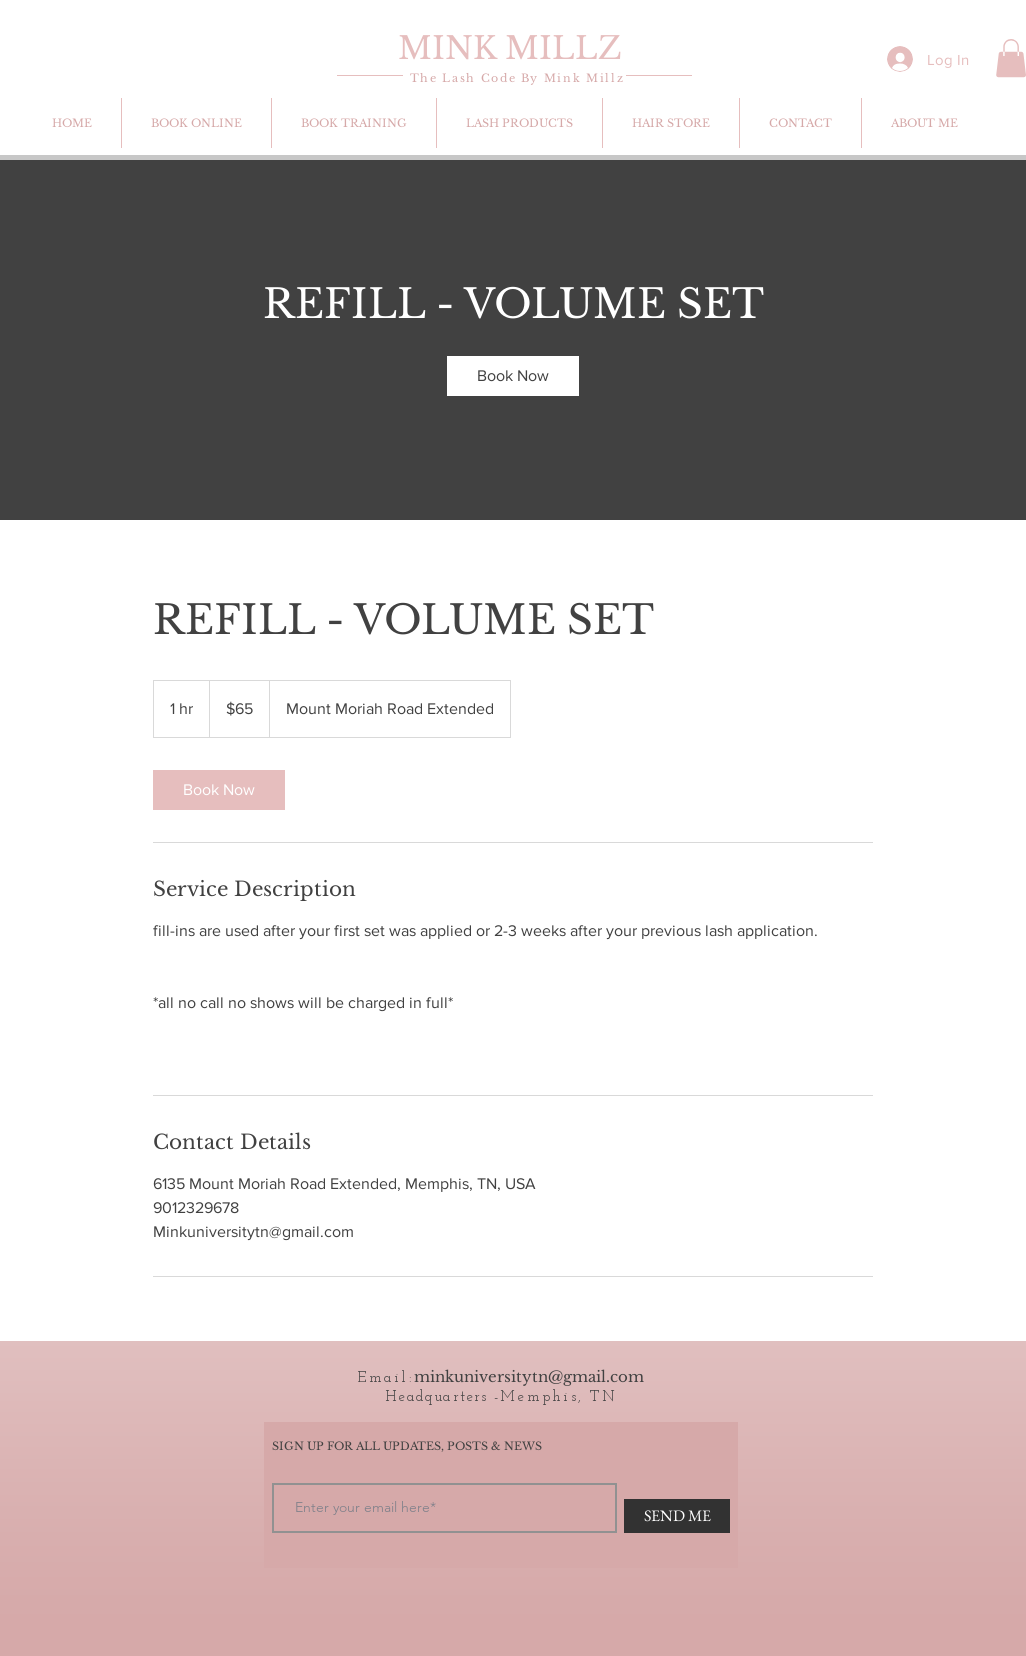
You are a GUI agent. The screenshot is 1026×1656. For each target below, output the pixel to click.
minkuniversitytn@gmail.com (529, 1376)
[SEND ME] (677, 1516)
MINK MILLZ (510, 48)
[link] (513, 376)
